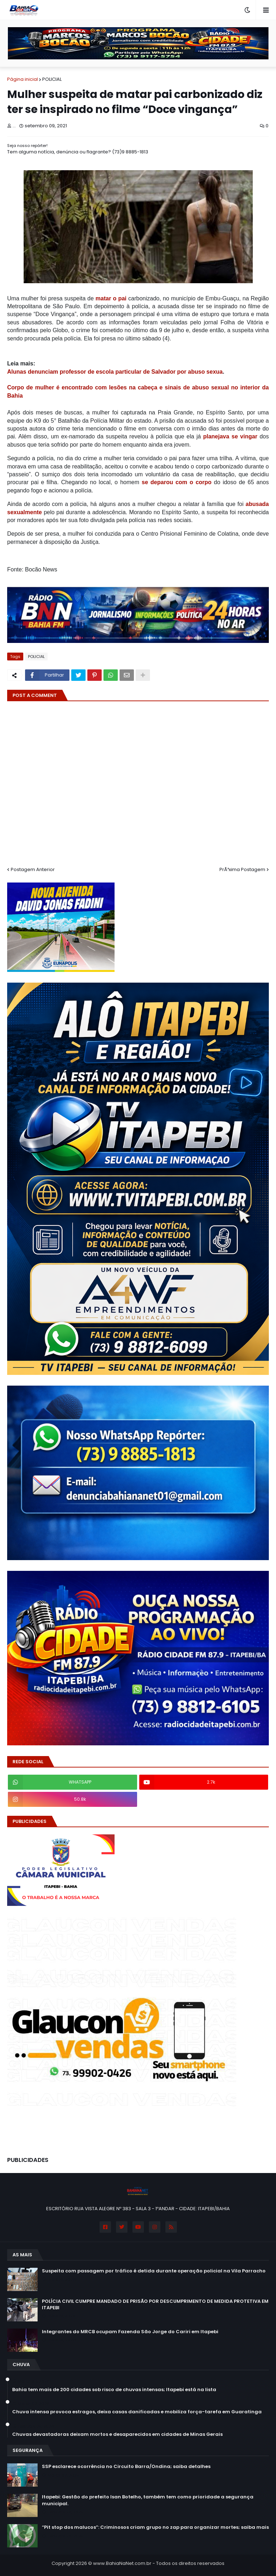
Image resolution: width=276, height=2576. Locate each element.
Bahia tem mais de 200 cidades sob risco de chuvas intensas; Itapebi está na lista (114, 2389)
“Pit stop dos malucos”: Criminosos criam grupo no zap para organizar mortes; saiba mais (155, 2527)
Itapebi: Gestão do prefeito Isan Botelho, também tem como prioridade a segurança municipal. (147, 2500)
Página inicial (22, 79)
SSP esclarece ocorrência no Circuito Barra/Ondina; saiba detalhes (126, 2466)
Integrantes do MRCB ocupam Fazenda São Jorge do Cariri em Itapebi (130, 2332)
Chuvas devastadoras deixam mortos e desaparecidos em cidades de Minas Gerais (117, 2434)
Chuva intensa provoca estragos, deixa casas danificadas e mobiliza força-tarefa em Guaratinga (137, 2412)
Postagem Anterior (33, 869)
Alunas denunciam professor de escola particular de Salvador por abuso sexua (115, 372)
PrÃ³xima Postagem (242, 869)
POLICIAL (52, 79)
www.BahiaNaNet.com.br (122, 2563)
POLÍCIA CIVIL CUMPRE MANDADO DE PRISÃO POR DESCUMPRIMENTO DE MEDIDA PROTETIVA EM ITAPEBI (155, 2304)
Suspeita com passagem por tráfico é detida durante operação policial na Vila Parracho (154, 2271)
